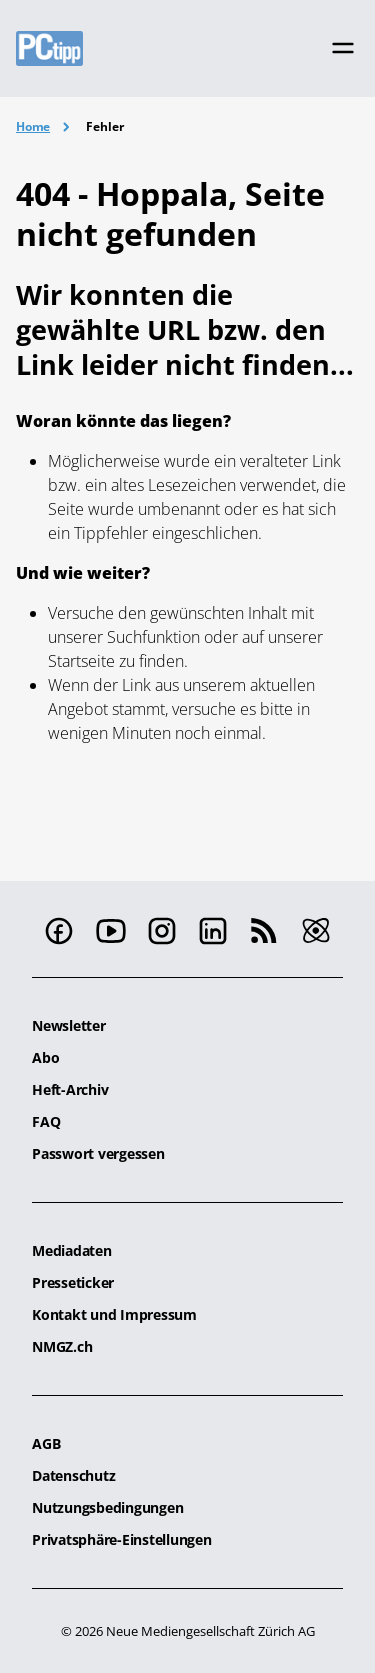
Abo (45, 1057)
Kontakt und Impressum (114, 1314)
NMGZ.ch (62, 1346)
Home (33, 126)
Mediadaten (72, 1250)
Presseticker (73, 1282)
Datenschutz (73, 1475)
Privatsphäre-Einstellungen (122, 1539)
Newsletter (69, 1025)
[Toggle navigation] (343, 48)
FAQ (46, 1121)
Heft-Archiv (70, 1089)
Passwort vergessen (98, 1153)
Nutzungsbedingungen (107, 1507)
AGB (46, 1443)
